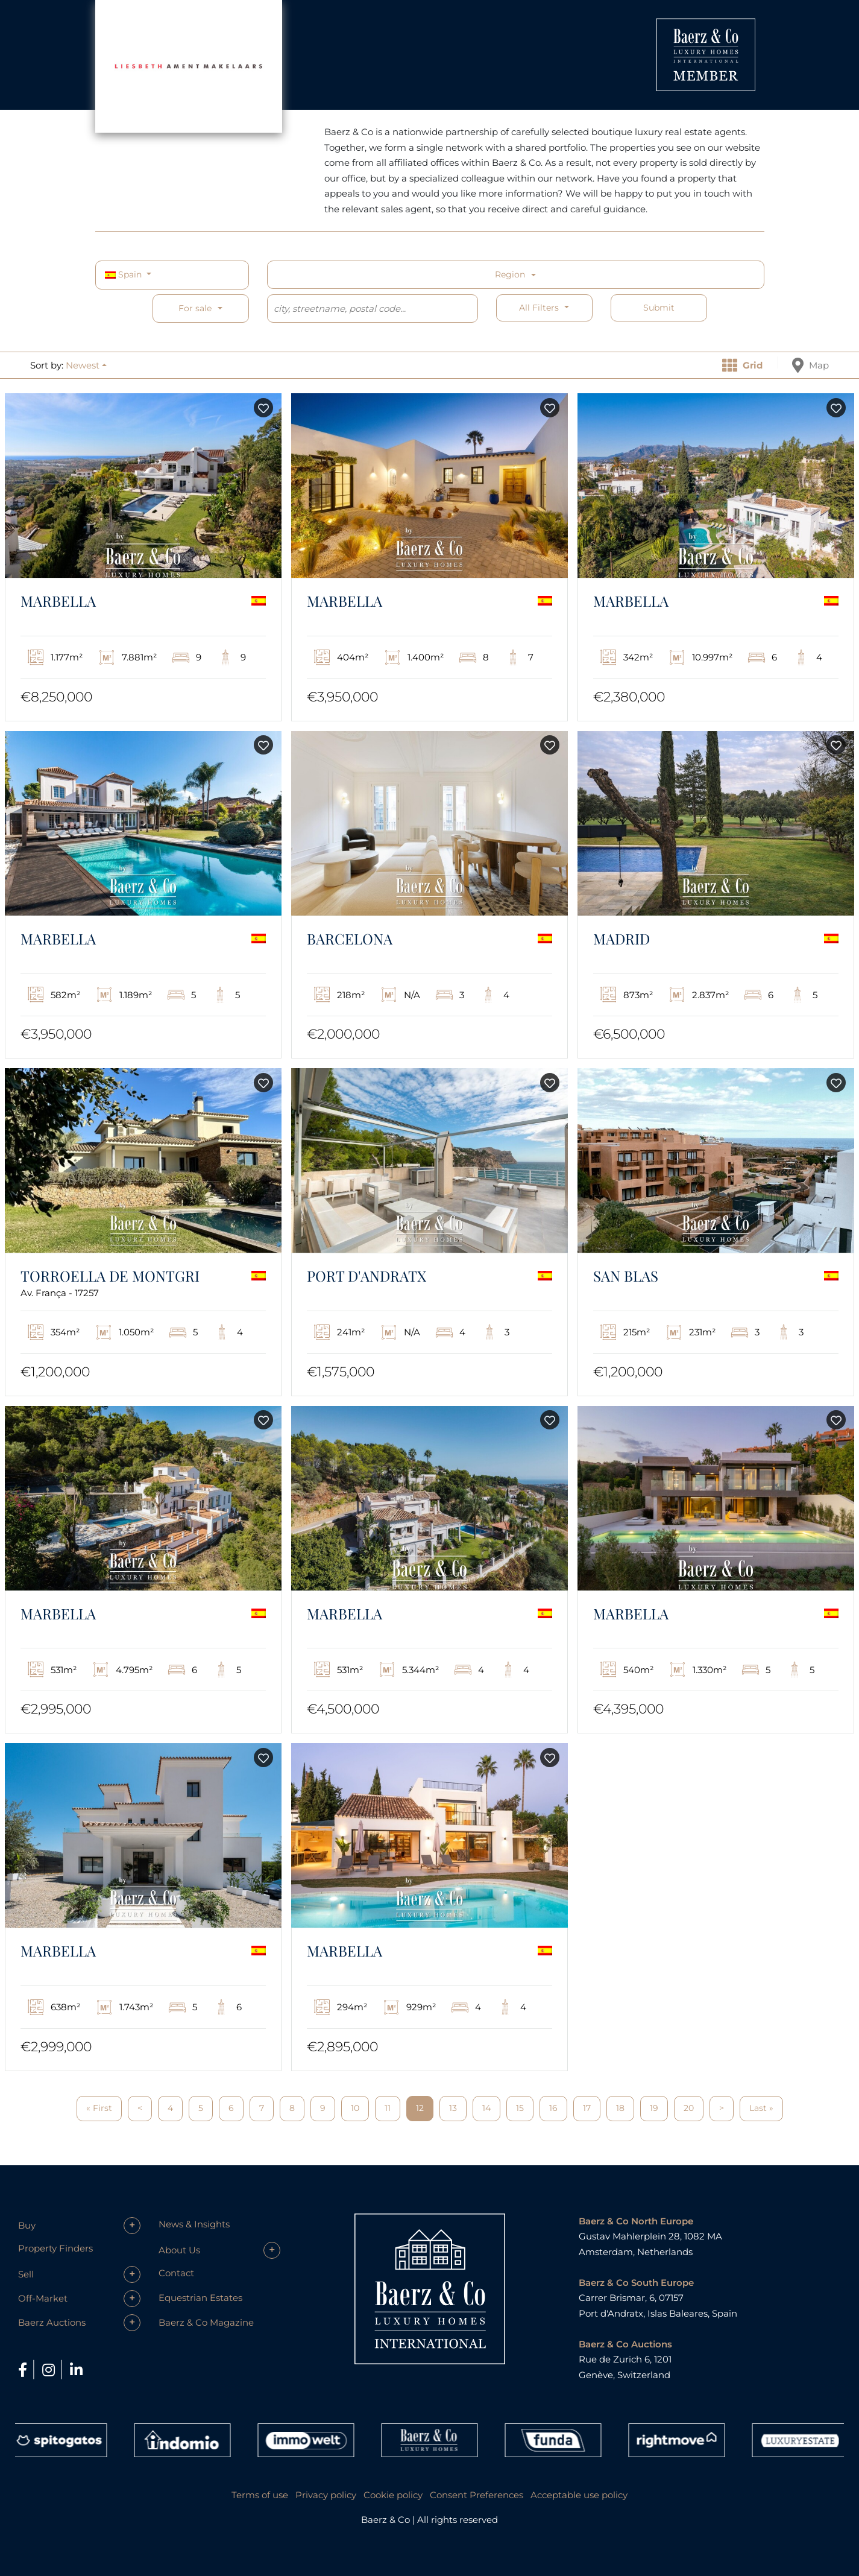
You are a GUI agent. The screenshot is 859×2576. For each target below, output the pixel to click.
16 (553, 2108)
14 (486, 2108)
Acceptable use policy (579, 2495)
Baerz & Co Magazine (206, 2322)
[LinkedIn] (76, 2370)
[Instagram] (50, 2370)
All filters (540, 307)
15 (520, 2108)
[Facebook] (24, 2370)
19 (654, 2108)
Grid (742, 365)
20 (689, 2108)
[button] (86, 365)
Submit (659, 307)
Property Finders (55, 2248)
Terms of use (259, 2495)
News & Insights (194, 2224)
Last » (761, 2108)
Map (810, 365)
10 (355, 2108)
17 (587, 2108)
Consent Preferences (476, 2495)
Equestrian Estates (200, 2297)
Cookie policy (393, 2495)
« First (99, 2108)
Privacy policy (325, 2495)
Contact (176, 2273)
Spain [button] (124, 274)
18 (620, 2108)
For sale (195, 308)
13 (453, 2108)
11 (388, 2108)
